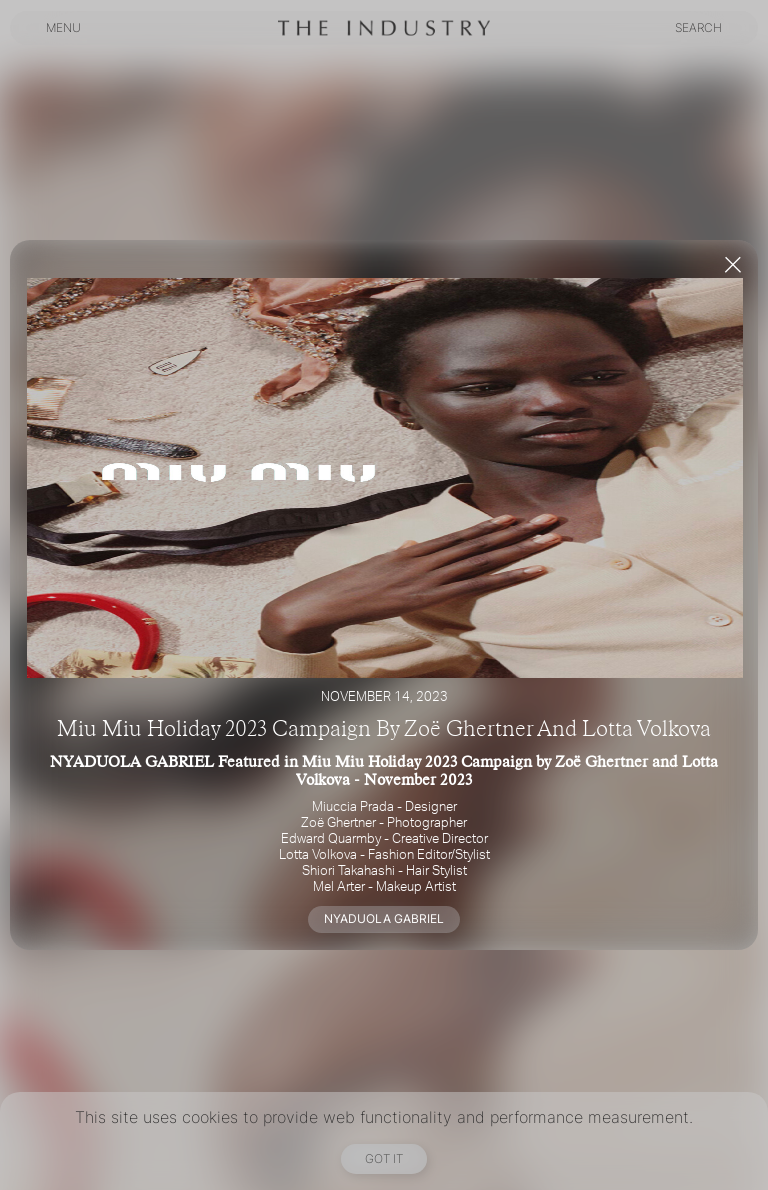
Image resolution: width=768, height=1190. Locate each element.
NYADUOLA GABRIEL (384, 918)
